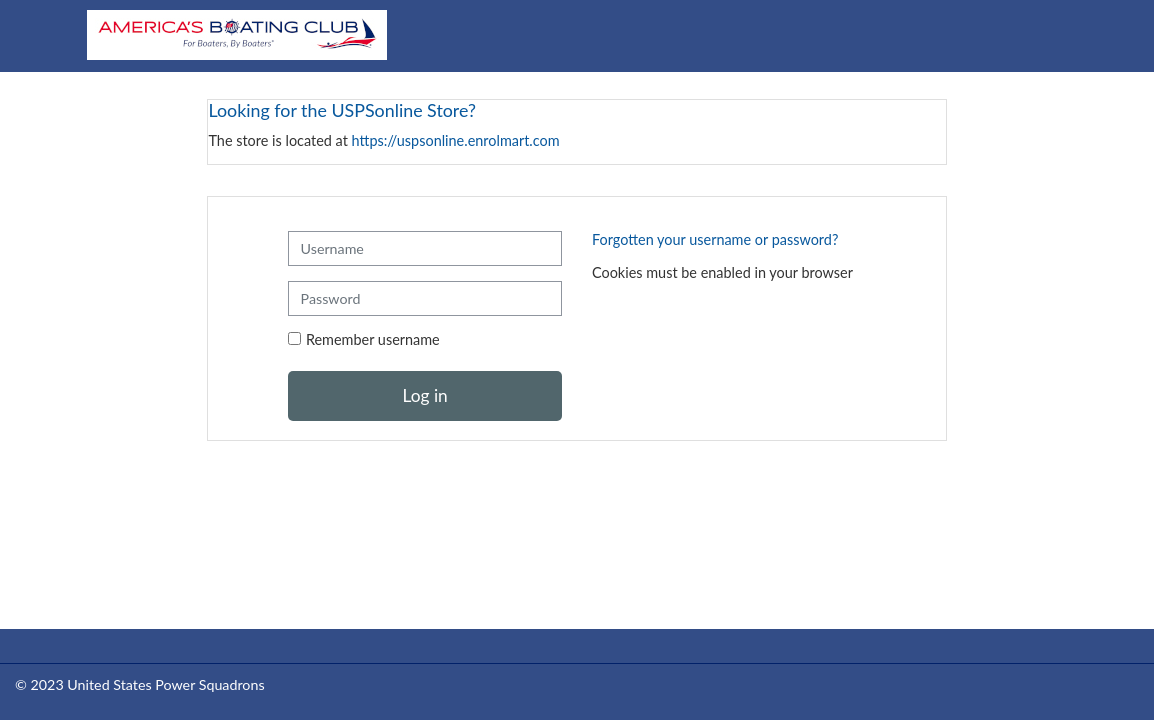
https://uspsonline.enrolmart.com (456, 140)
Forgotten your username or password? (715, 239)
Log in (424, 395)
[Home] (237, 34)
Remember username (373, 339)
